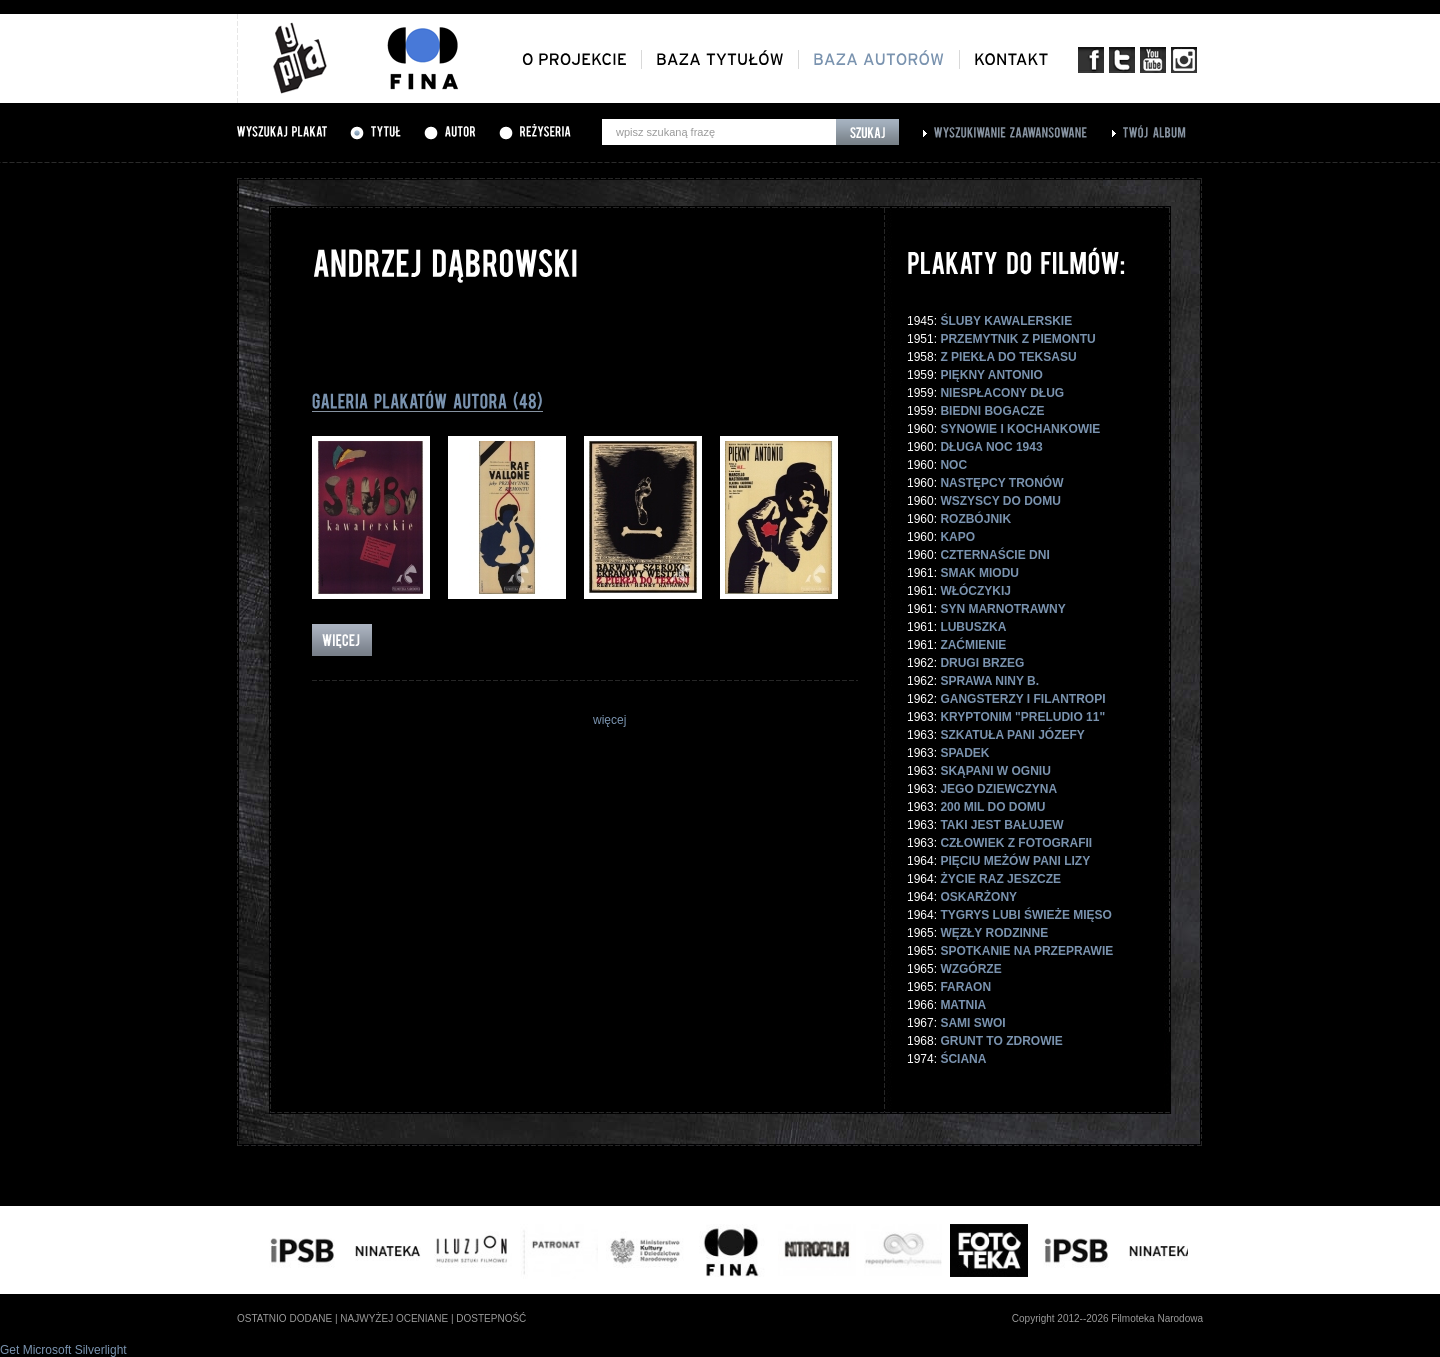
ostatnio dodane (284, 1318)
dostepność (491, 1318)
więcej (609, 720)
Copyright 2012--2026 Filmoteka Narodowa (1107, 1318)
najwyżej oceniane (394, 1318)
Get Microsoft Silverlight (63, 1350)
